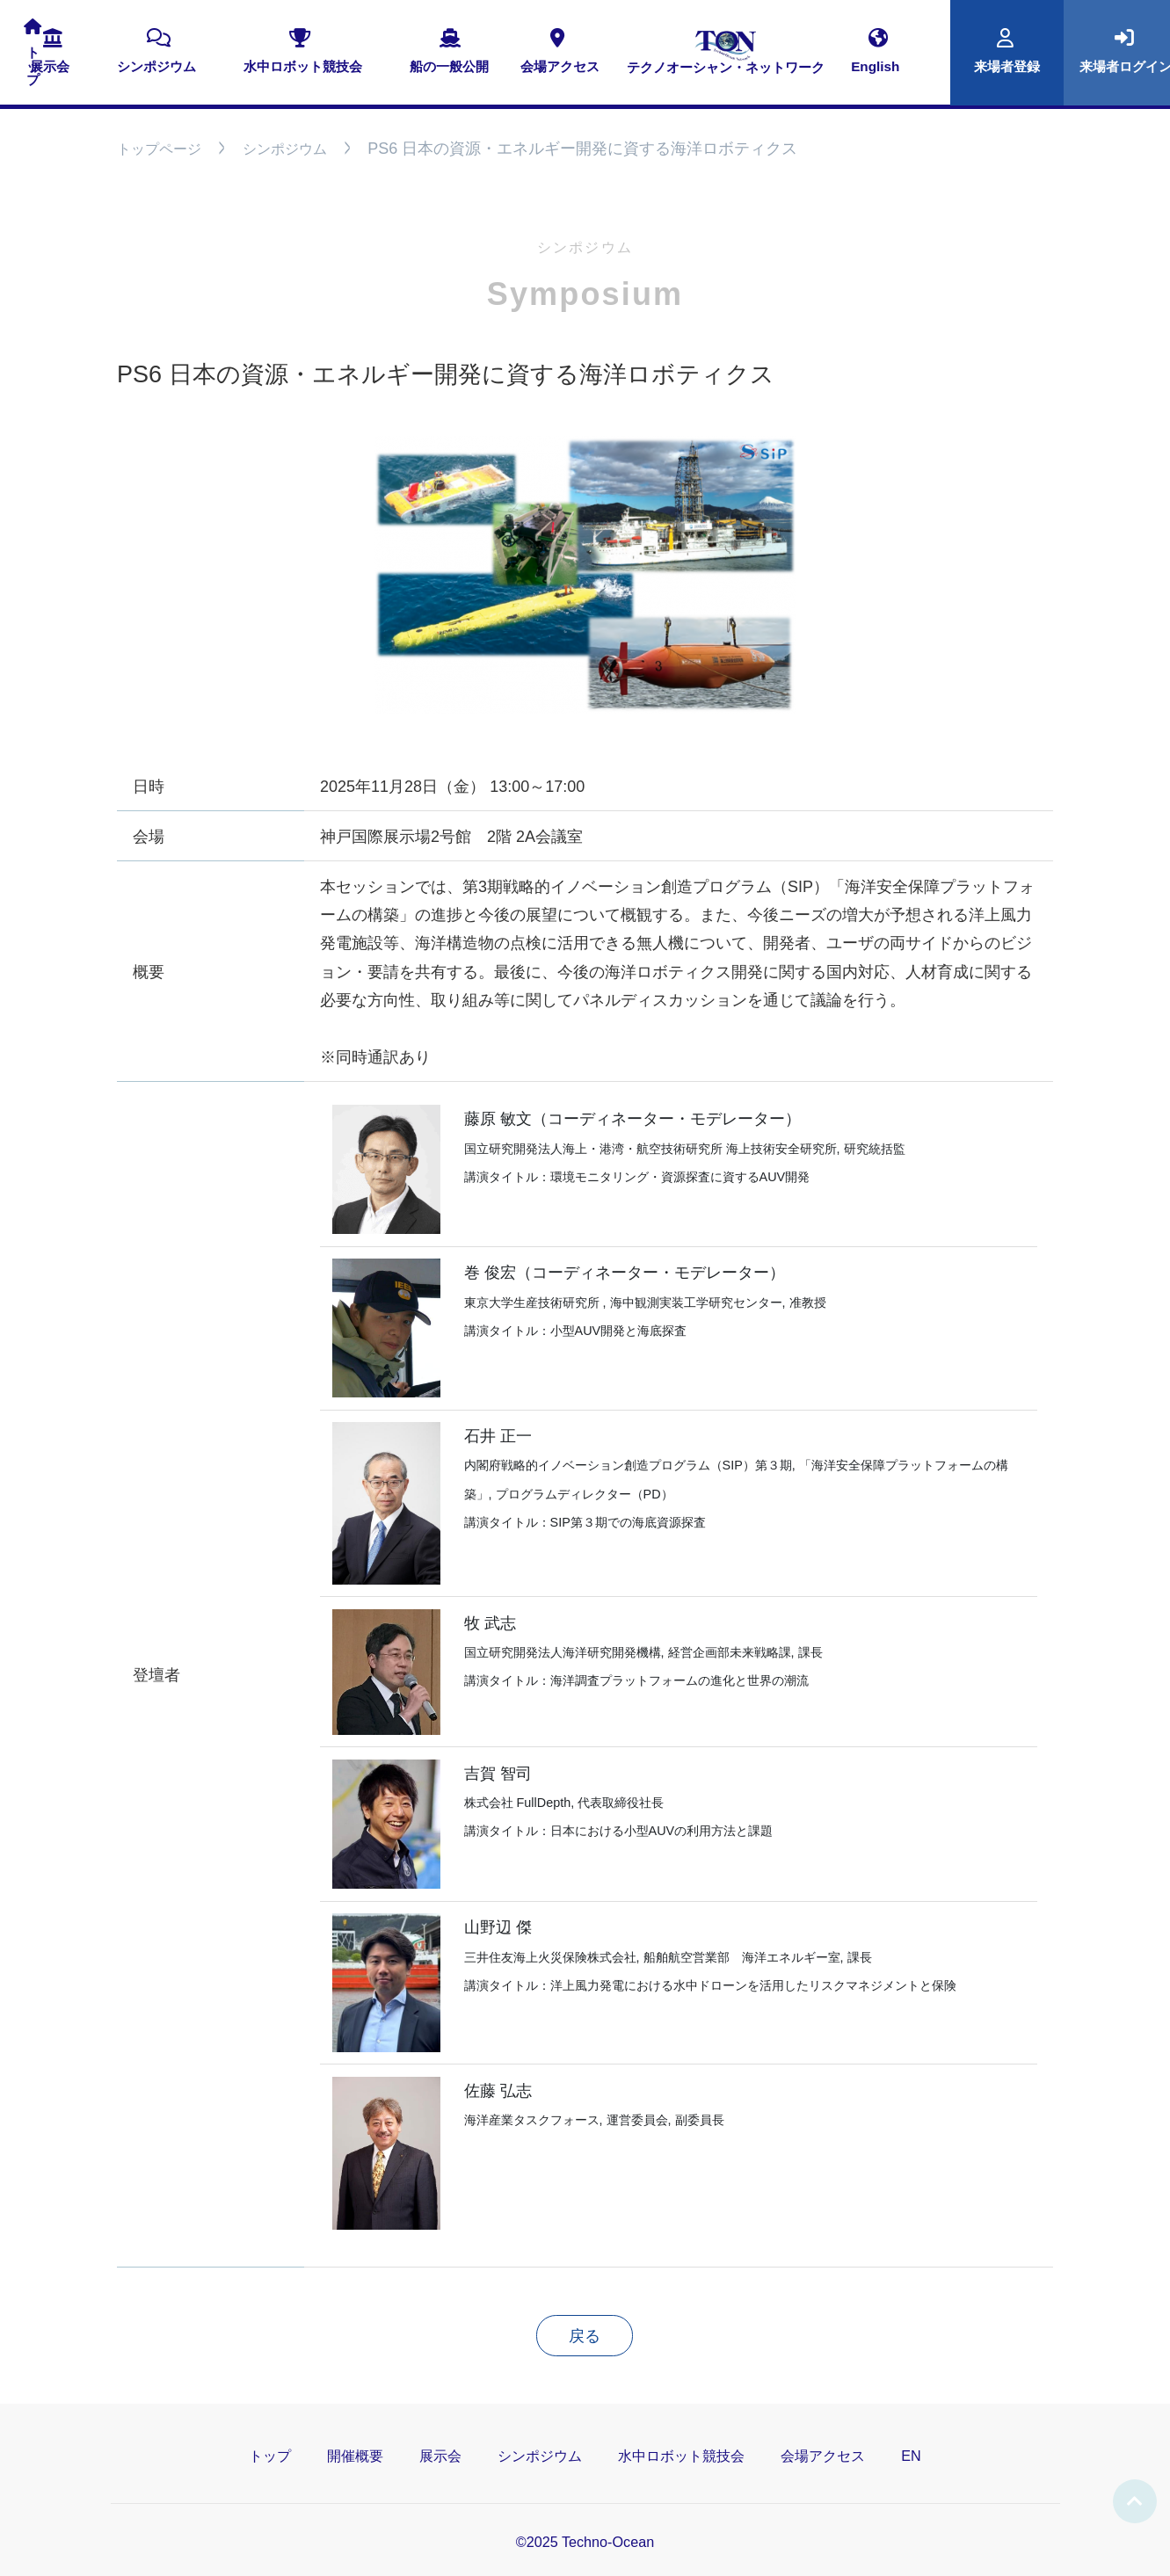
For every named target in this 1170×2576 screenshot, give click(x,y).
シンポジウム (285, 148)
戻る (584, 2336)
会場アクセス (823, 2456)
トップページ (159, 148)
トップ (270, 2456)
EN (911, 2456)
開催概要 (355, 2456)
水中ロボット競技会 (681, 2456)
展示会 (440, 2456)
